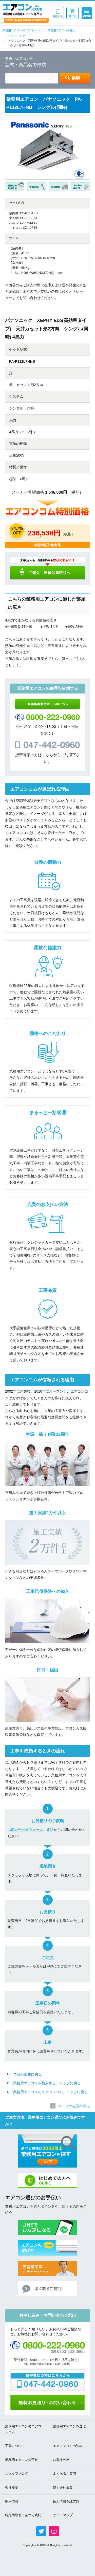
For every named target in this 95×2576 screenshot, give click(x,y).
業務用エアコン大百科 (21, 2460)
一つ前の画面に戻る (26, 2074)
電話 (50, 1830)
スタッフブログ (16, 2473)
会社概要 (11, 2487)
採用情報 (11, 2501)
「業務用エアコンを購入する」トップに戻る (45, 2083)
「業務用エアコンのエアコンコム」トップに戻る (49, 2092)
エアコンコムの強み (68, 2446)
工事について (15, 2446)
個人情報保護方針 (66, 2501)
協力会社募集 (63, 2487)
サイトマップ (63, 2515)
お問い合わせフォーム (25, 1830)
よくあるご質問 (64, 2473)
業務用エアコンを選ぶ (69, 2426)
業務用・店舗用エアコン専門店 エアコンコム (22, 9)
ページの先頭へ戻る (74, 2106)
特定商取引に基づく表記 (23, 2515)
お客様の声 (61, 2460)
